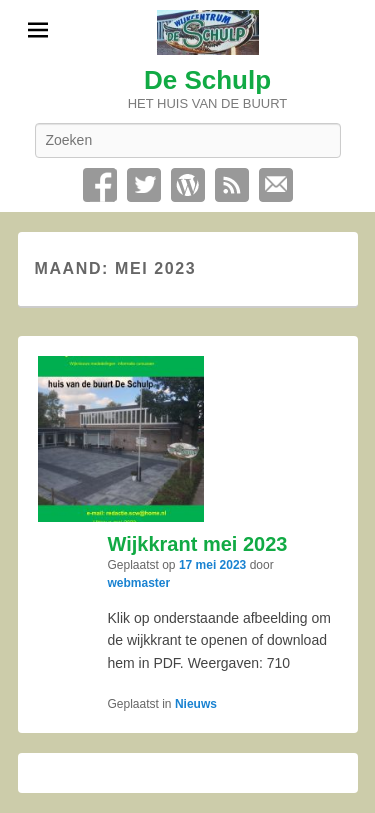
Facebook (100, 185)
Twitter (144, 185)
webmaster (139, 583)
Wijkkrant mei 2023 (198, 544)
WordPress (188, 185)
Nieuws (196, 704)
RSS (232, 185)
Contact (276, 185)
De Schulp (207, 80)
